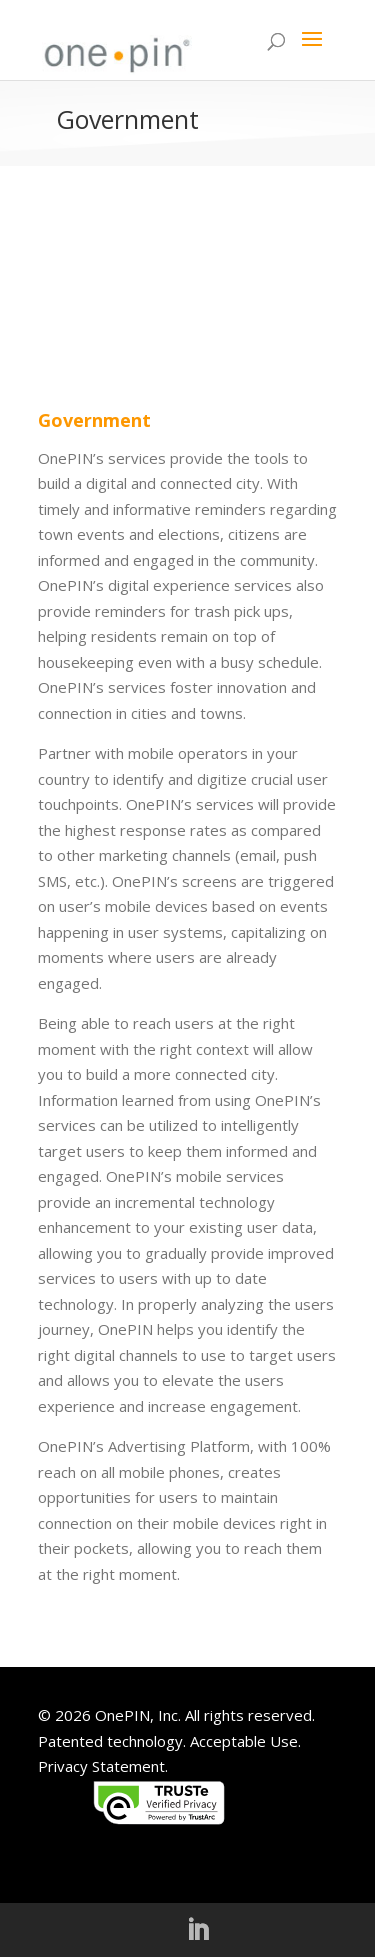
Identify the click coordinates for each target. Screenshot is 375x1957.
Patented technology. (112, 1741)
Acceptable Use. (243, 1741)
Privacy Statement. (103, 1766)
